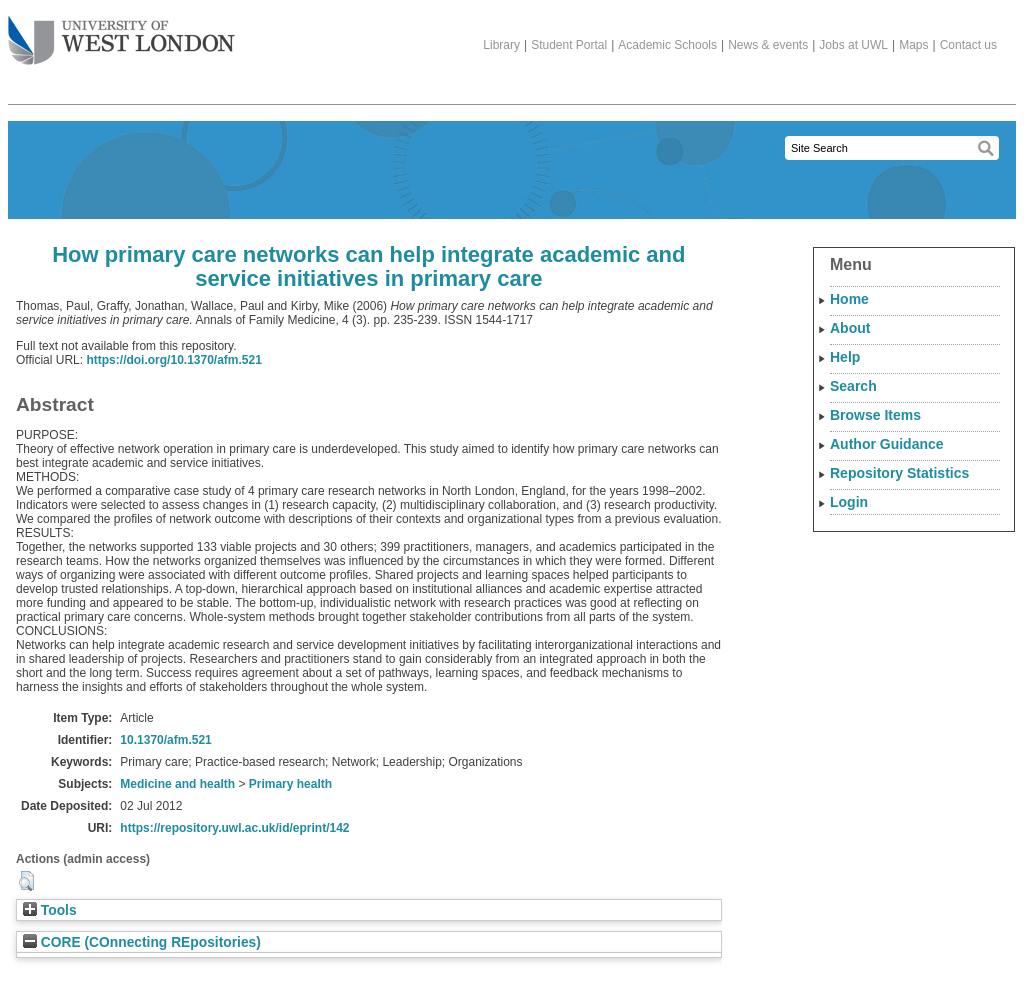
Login (849, 502)
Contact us (968, 45)
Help (845, 357)
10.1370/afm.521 (165, 740)
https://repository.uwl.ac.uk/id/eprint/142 (234, 828)
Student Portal (569, 45)
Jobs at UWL (853, 45)
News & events (768, 45)
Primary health (290, 784)
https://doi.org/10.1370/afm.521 (173, 360)
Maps (913, 45)
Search (853, 386)
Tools (50, 910)
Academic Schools (667, 45)
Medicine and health (177, 784)
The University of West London (121, 33)
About (850, 328)
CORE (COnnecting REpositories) (142, 942)
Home (849, 299)
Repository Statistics (899, 473)
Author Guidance (887, 444)
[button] (26, 881)
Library (501, 45)
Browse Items (875, 415)
